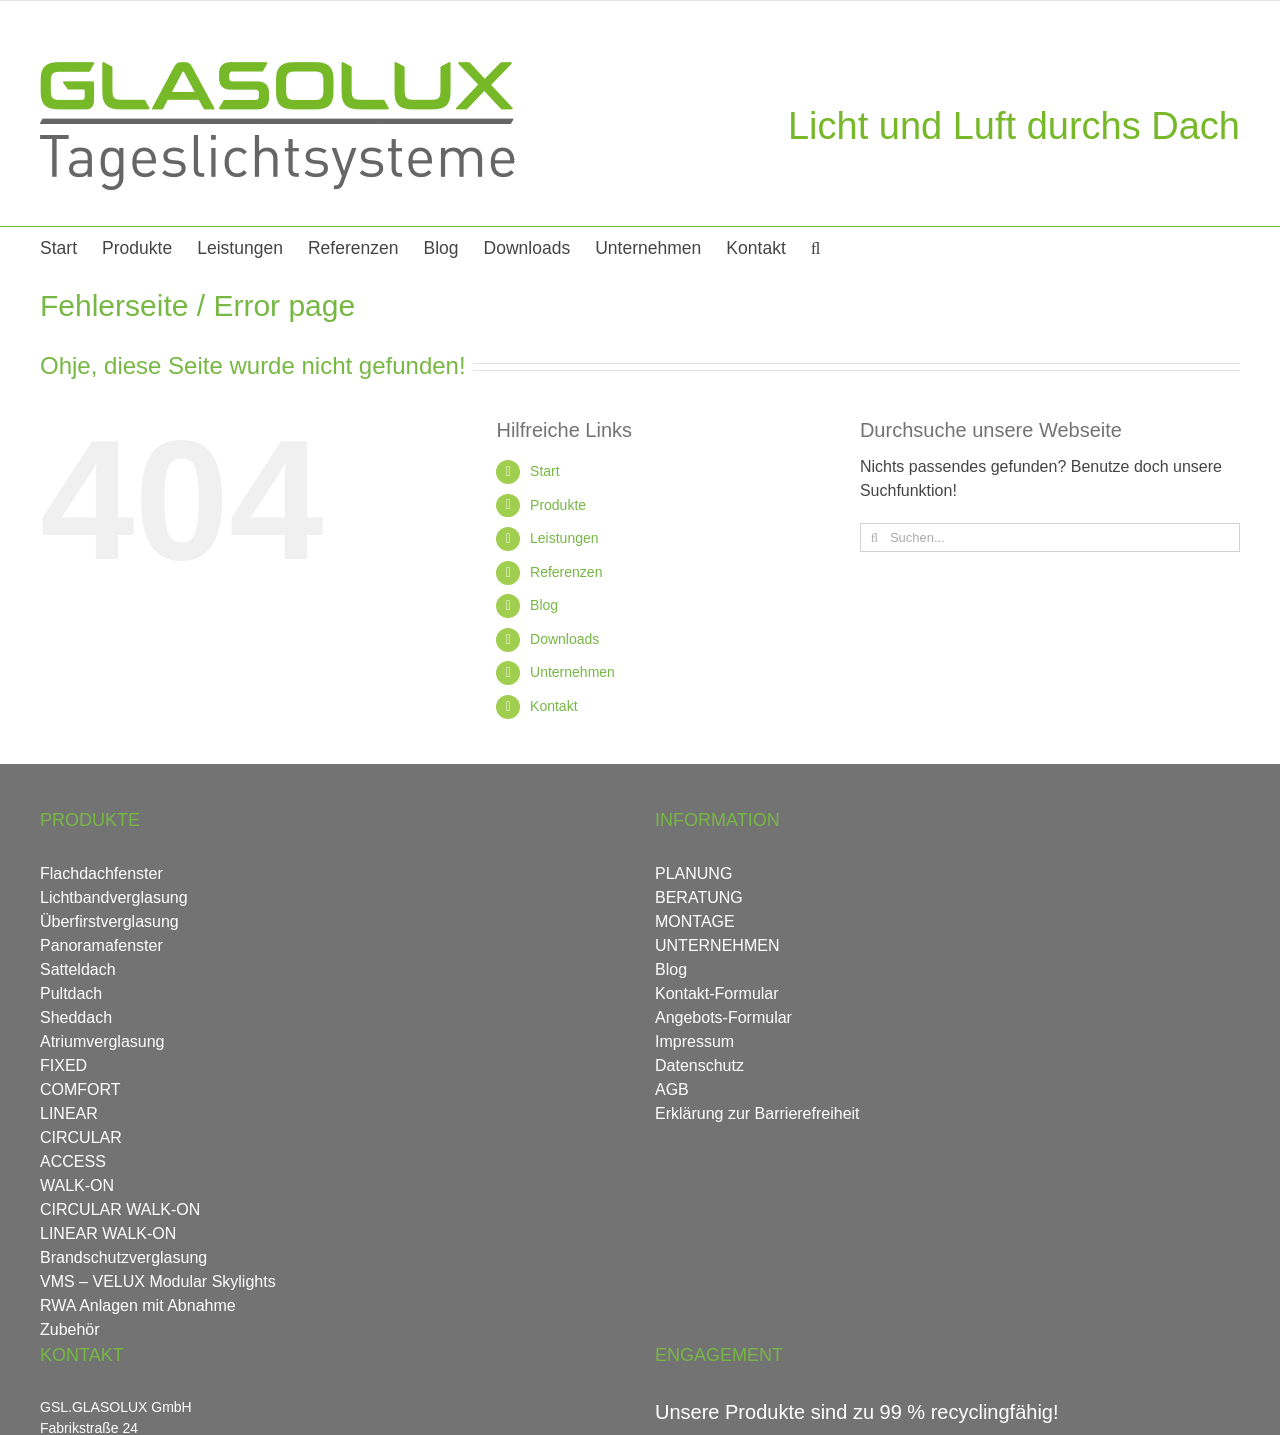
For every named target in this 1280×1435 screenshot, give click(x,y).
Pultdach (71, 993)
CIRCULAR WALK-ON (120, 1209)
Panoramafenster (101, 945)
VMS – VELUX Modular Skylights (158, 1281)
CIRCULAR (81, 1137)
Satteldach (78, 969)
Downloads (564, 639)
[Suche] (874, 537)
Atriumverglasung (102, 1041)
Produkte (558, 505)
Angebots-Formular (723, 1017)
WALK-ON (77, 1185)
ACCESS (73, 1161)
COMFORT (80, 1089)
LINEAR (69, 1113)
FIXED (63, 1065)
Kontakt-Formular (717, 993)
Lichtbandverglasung (114, 897)
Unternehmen (572, 672)
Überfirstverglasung (109, 921)
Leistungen (564, 538)
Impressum (694, 1041)
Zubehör (70, 1329)
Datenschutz (699, 1065)
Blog (544, 605)
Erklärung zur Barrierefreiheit (757, 1113)
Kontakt (553, 706)
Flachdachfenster (101, 873)
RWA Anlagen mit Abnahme (138, 1305)
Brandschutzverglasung (123, 1257)
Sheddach (76, 1017)
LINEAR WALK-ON (108, 1233)
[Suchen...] (1050, 537)
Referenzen (566, 572)
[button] (816, 247)
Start (545, 471)
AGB (672, 1089)
